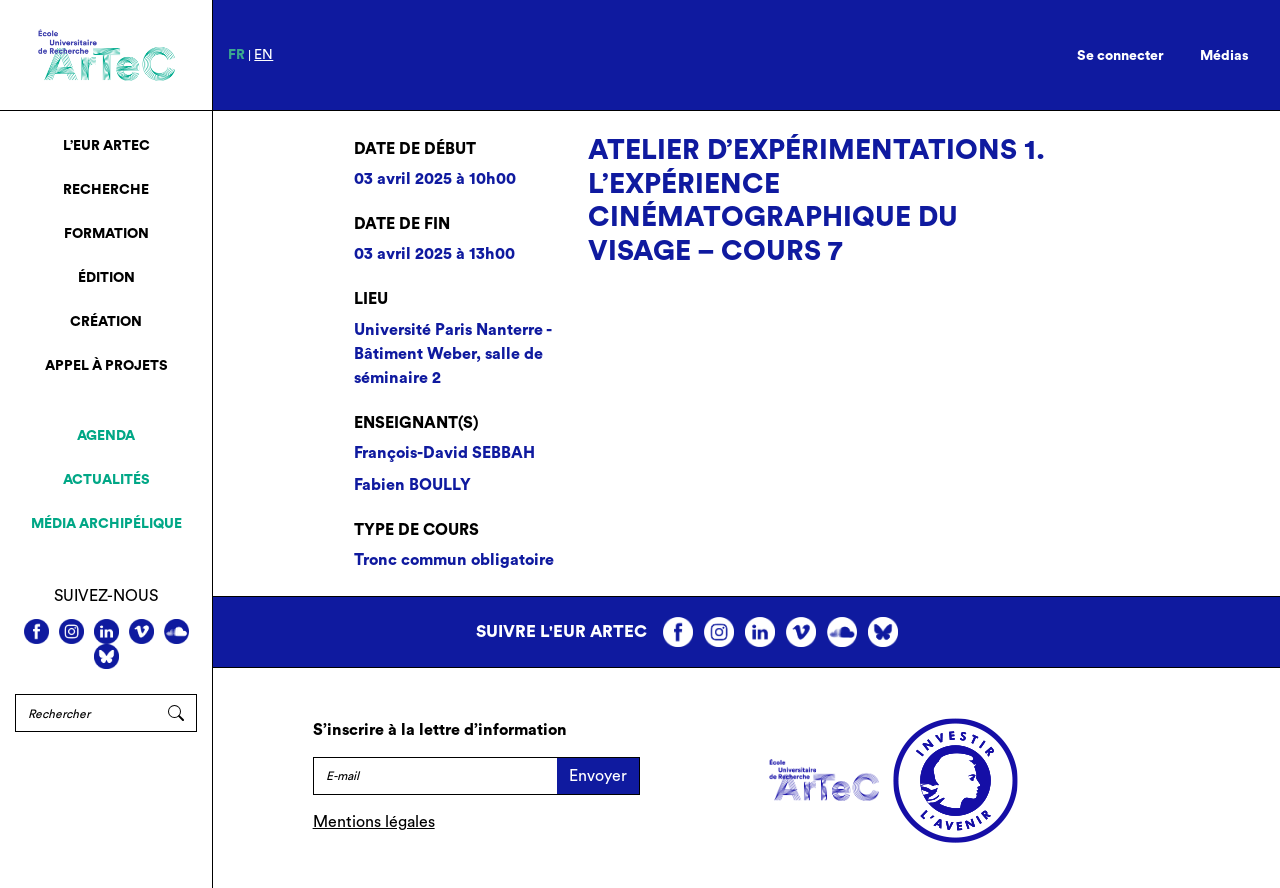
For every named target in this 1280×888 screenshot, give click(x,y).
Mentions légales (374, 822)
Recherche (106, 190)
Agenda (106, 436)
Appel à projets (106, 366)
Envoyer (598, 776)
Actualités (106, 480)
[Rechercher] (85, 713)
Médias (1224, 56)
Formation (106, 234)
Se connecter (1120, 56)
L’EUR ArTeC (106, 146)
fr (236, 55)
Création (106, 322)
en (263, 55)
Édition (106, 278)
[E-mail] (435, 776)
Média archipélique (106, 524)
